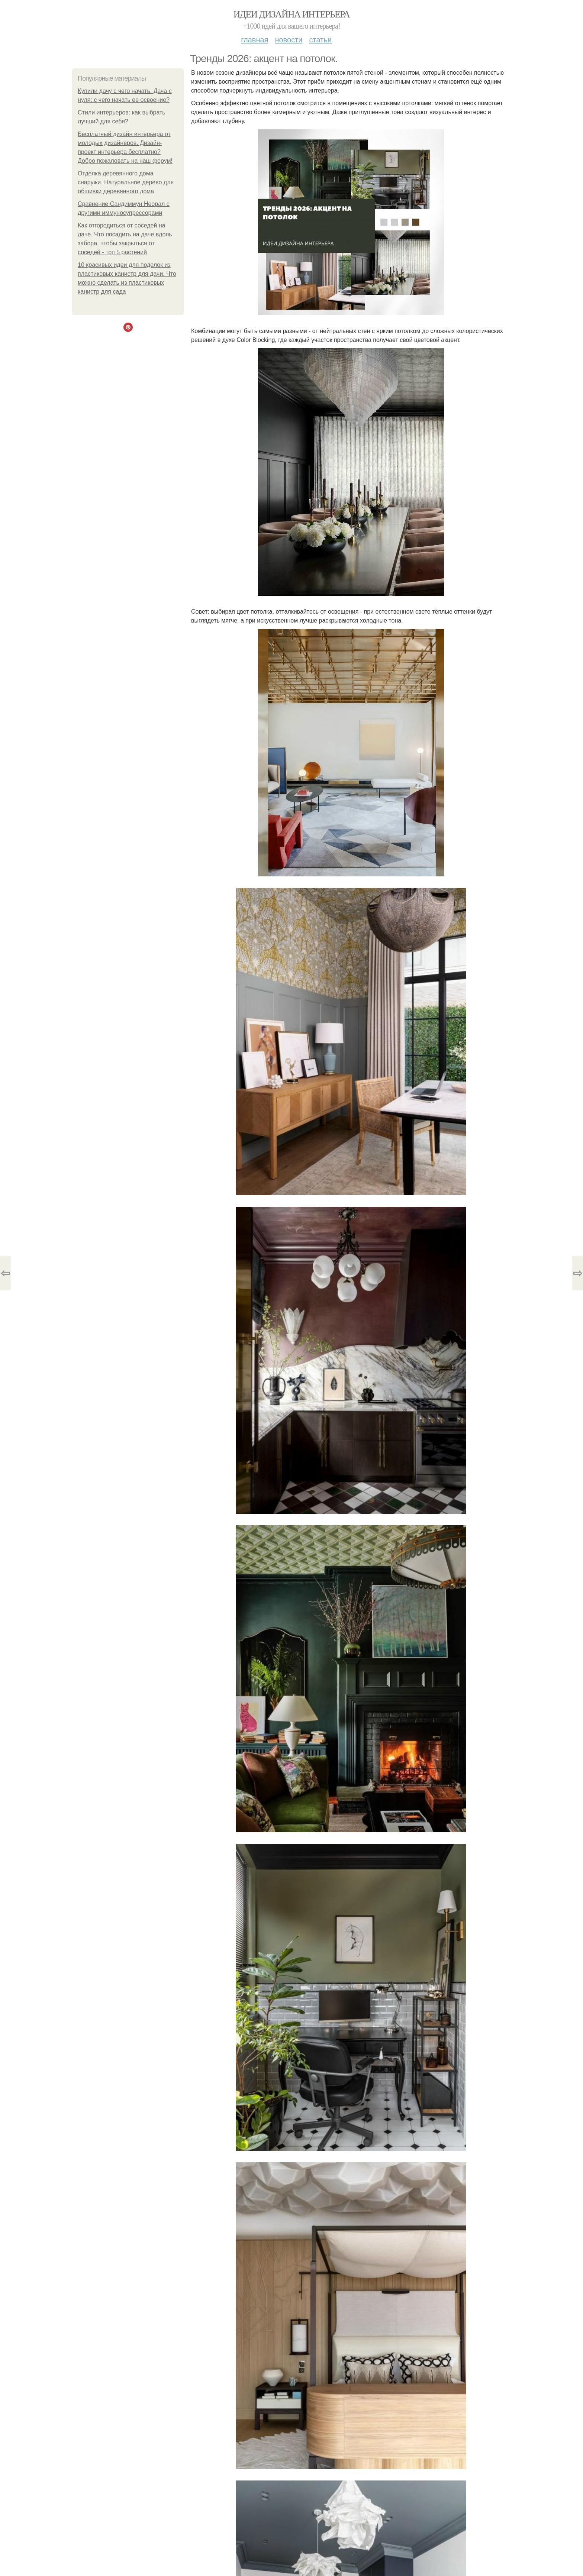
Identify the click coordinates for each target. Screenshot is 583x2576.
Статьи (320, 40)
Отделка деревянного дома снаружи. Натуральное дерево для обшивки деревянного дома (126, 182)
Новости (288, 40)
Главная (254, 40)
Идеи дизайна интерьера (291, 14)
